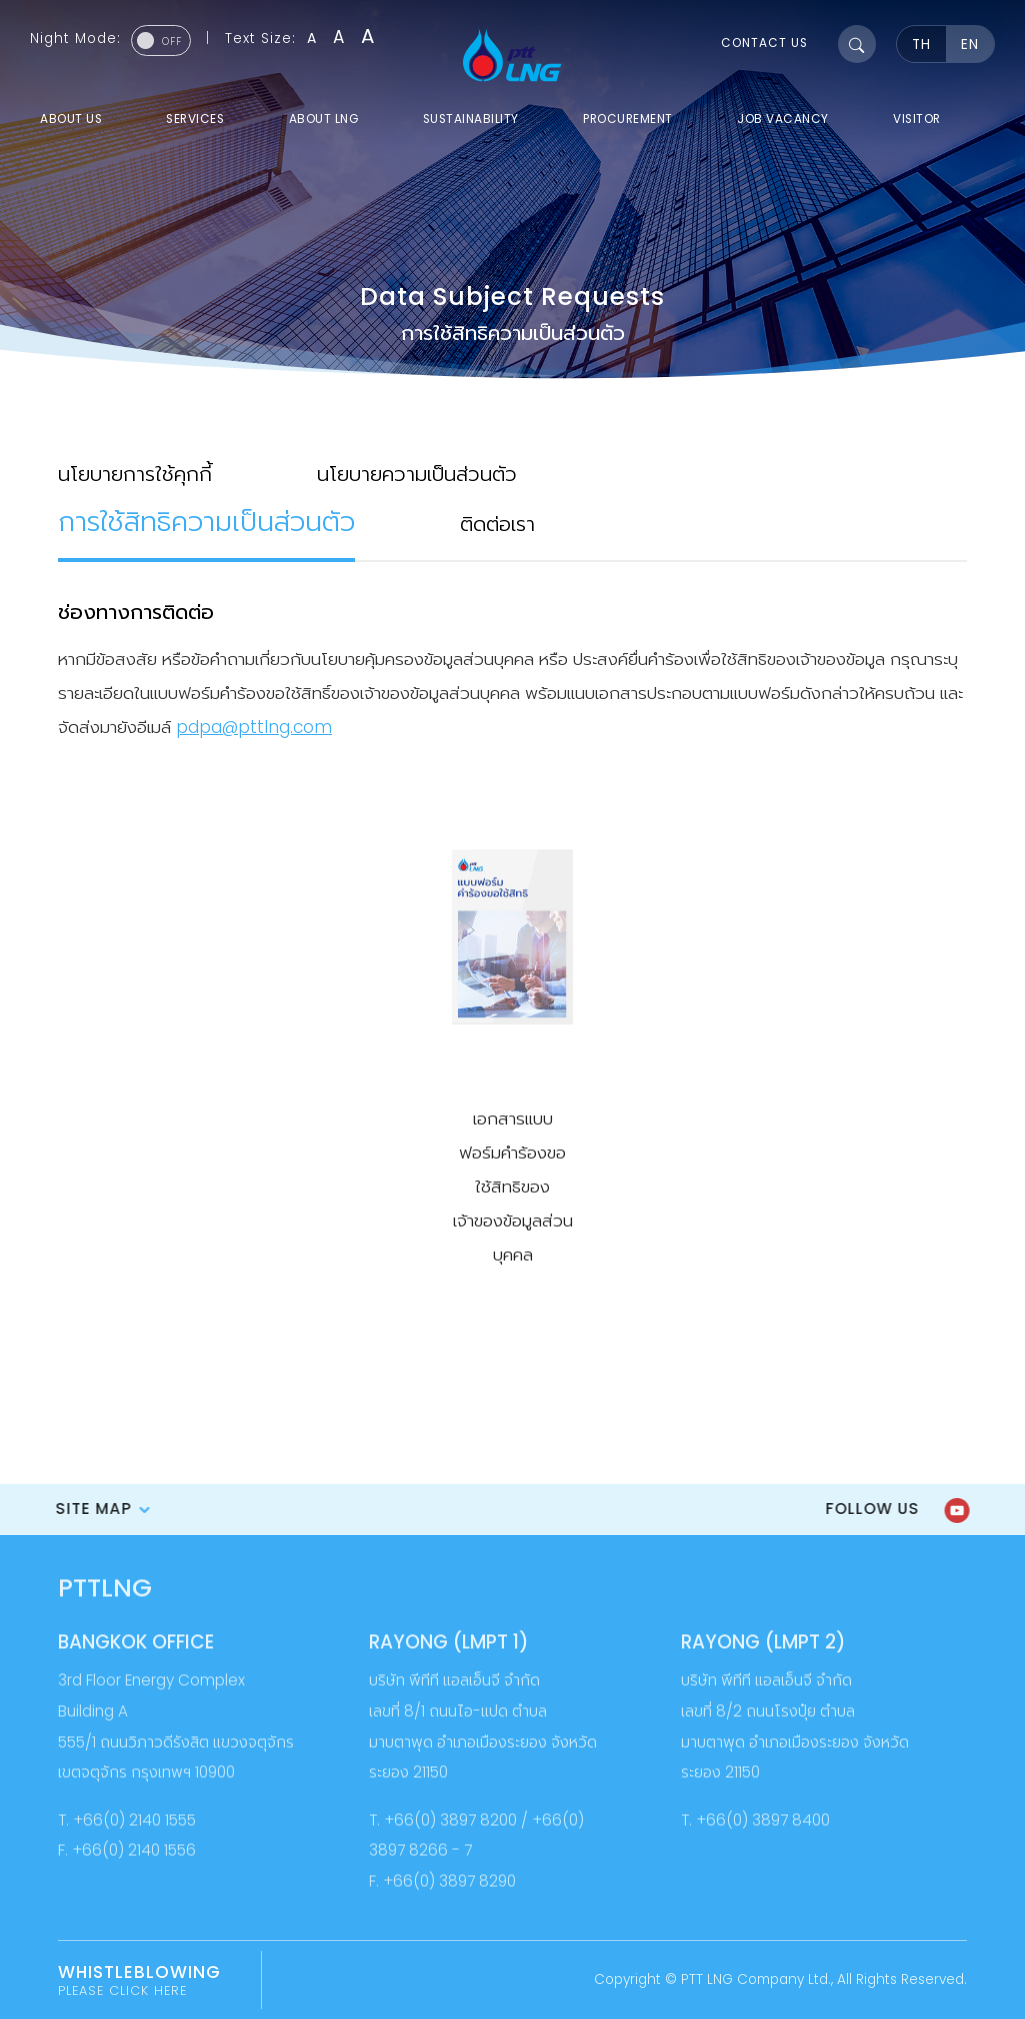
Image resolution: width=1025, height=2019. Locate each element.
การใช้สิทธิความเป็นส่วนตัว (206, 519)
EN (970, 44)
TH (921, 44)
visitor (917, 119)
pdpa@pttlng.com (254, 725)
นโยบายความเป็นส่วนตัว (417, 472)
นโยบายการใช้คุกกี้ (135, 472)
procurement (628, 119)
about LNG (324, 119)
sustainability (471, 119)
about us (71, 119)
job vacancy (783, 119)
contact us (764, 43)
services (195, 119)
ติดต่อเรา (497, 522)
